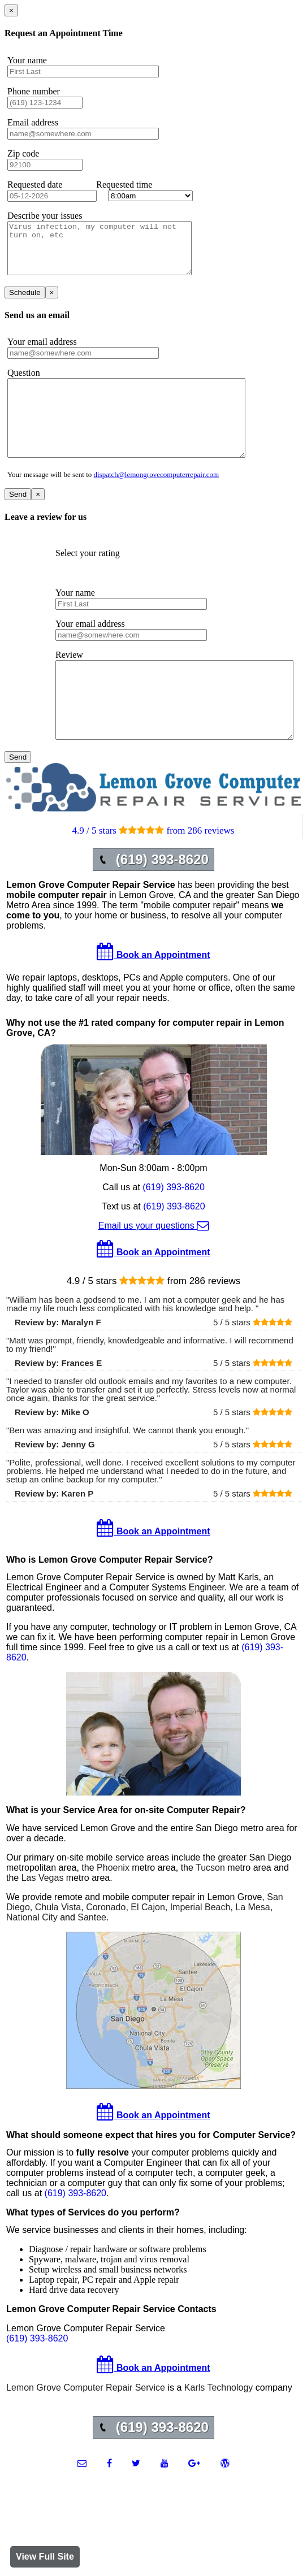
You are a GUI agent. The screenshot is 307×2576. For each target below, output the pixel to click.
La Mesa (252, 1948)
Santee (91, 1958)
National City (32, 1958)
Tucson (210, 1908)
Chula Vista (58, 1948)
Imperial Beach (200, 1948)
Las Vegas (42, 1918)
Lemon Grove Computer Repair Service (85, 2428)
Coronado (106, 1948)
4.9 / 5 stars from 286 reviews (153, 871)
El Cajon (148, 1948)
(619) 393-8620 (173, 1228)
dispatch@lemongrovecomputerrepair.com (156, 500)
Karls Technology (218, 2428)
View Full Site (45, 2556)
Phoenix (113, 1908)
